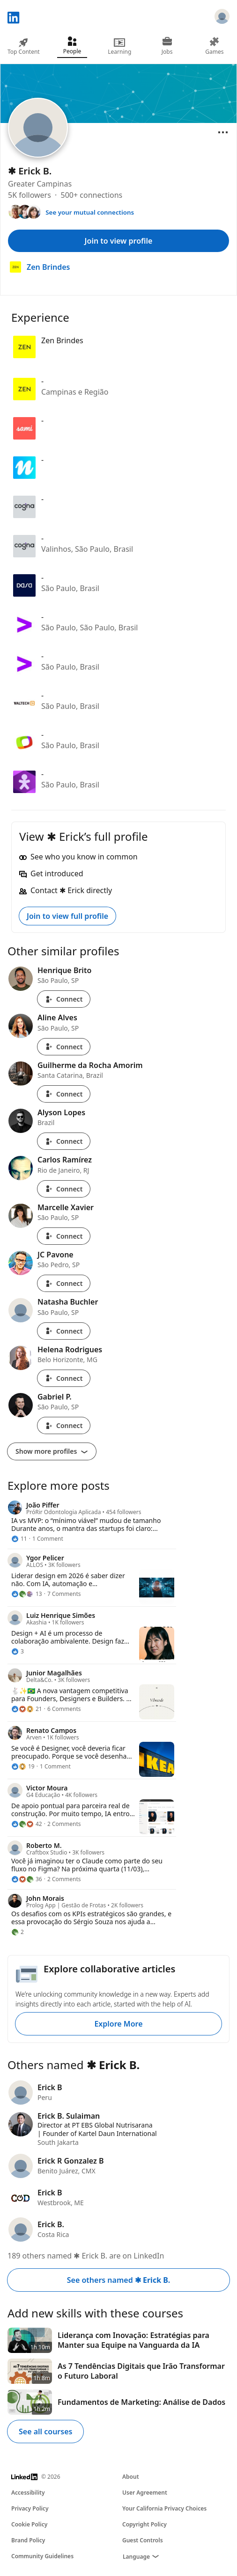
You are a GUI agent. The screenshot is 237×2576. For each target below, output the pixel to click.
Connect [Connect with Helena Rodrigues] (63, 1378)
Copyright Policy (144, 2524)
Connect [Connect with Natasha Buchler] (63, 1331)
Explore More (118, 2024)
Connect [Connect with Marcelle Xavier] (63, 1236)
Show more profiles (51, 1451)
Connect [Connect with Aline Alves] (63, 1046)
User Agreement (144, 2493)
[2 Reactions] (17, 1932)
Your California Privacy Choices (164, 2508)
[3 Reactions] (17, 1651)
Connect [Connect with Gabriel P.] (63, 1425)
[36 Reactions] (26, 1879)
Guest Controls (142, 2540)
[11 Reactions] (19, 1539)
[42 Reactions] (26, 1824)
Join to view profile (119, 241)
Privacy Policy (29, 2508)
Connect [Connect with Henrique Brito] (63, 999)
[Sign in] (222, 18)
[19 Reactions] (23, 1766)
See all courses (45, 2431)
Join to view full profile (67, 916)
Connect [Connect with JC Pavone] (63, 1283)
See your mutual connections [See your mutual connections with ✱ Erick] (89, 212)
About (130, 2477)
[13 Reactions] (26, 1594)
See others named (118, 2280)
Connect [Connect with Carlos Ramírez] (63, 1188)
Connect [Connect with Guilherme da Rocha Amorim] (63, 1094)
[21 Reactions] (26, 1709)
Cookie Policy (29, 2524)
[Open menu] (223, 132)
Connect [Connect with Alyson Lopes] (63, 1141)
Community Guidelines (42, 2556)
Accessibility (28, 2493)
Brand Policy (28, 2540)
